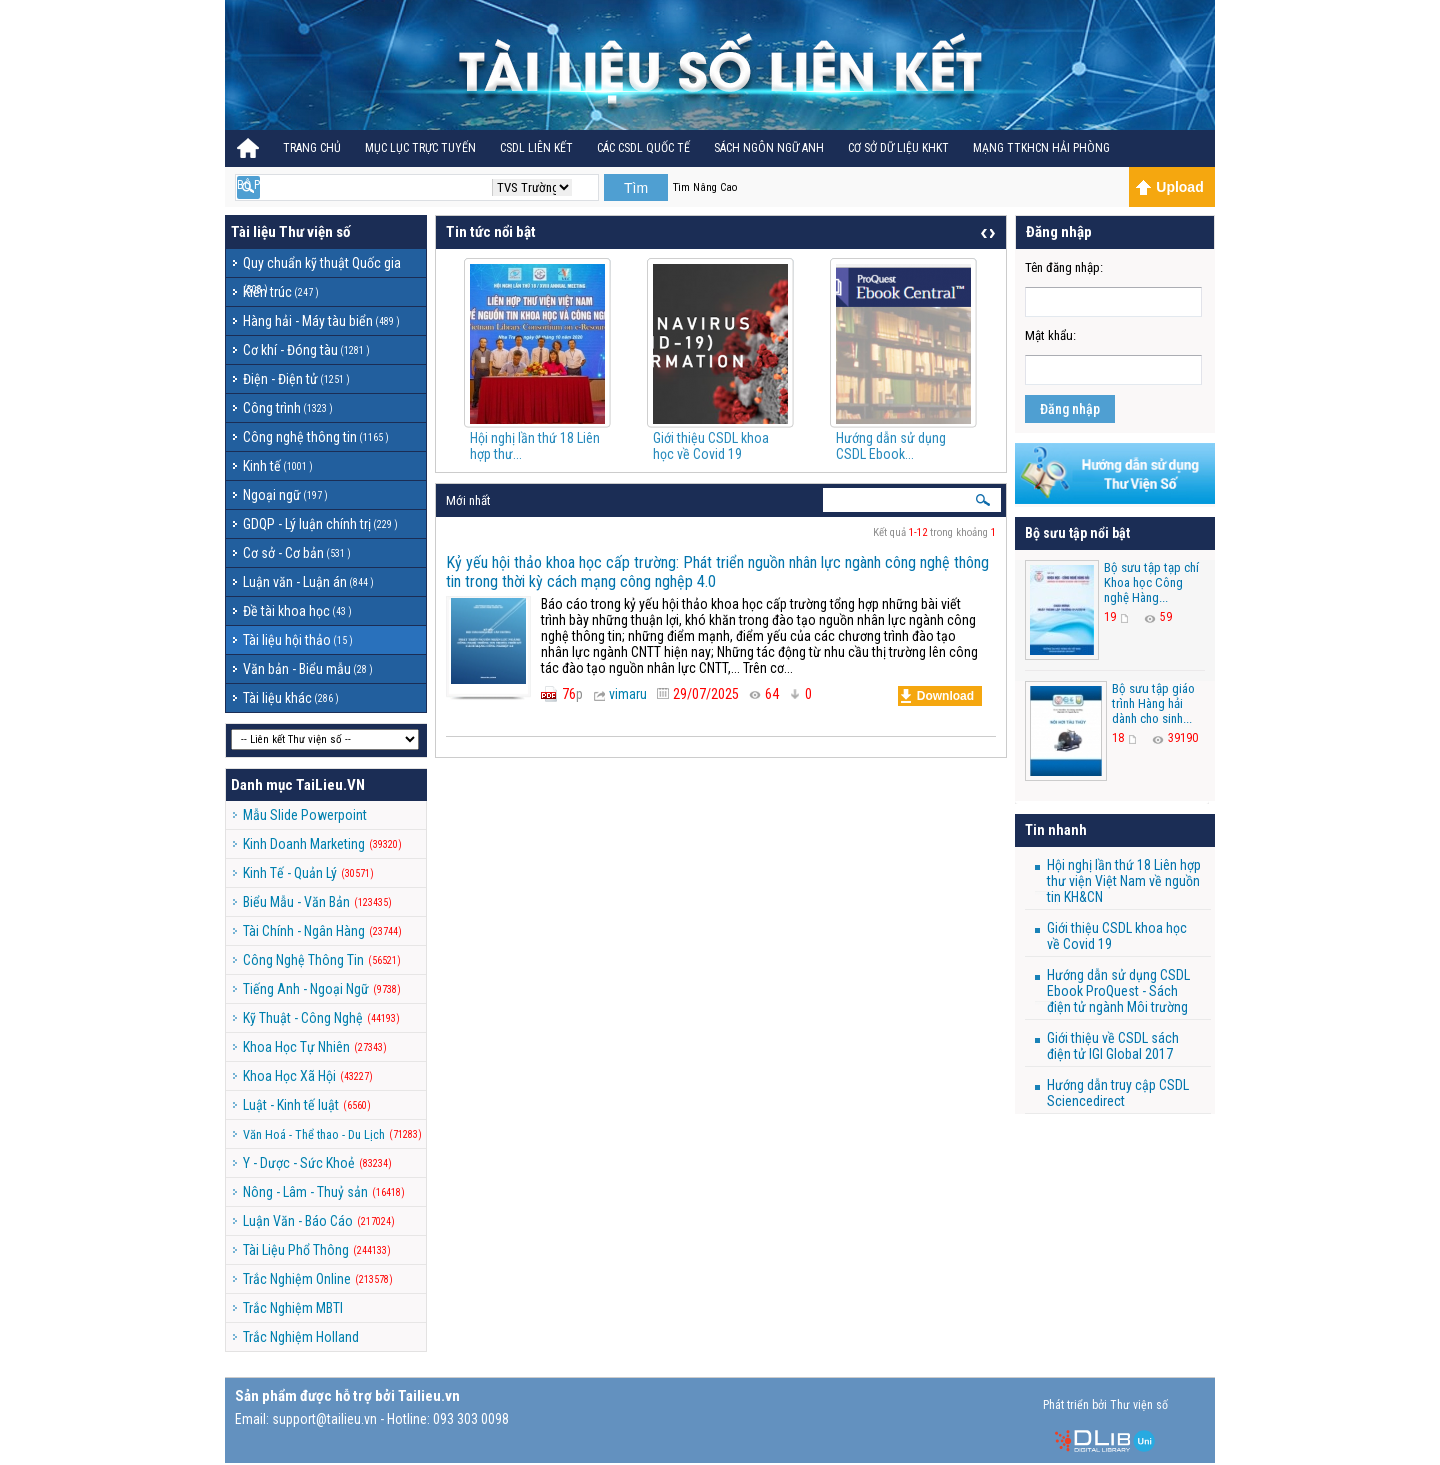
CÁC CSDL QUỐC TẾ (643, 148)
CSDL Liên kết (536, 148)
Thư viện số (314, 232)
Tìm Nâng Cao (705, 187)
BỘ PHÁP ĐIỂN (272, 185)
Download (937, 696)
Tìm (636, 188)
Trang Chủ (312, 148)
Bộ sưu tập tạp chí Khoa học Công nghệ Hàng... (1151, 582)
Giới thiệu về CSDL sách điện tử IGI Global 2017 (1113, 1046)
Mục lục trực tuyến (420, 148)
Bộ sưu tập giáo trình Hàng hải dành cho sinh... (1153, 703)
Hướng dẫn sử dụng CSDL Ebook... (891, 446)
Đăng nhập (1070, 409)
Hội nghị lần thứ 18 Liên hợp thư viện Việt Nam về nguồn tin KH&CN (1124, 881)
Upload (1169, 187)
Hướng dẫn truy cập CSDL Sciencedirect (1118, 1093)
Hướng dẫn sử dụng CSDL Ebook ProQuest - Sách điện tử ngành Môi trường (1118, 991)
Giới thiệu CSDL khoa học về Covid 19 (711, 446)
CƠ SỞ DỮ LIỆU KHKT (898, 148)
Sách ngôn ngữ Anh (769, 148)
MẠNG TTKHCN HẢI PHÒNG (1041, 148)
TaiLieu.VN (330, 785)
